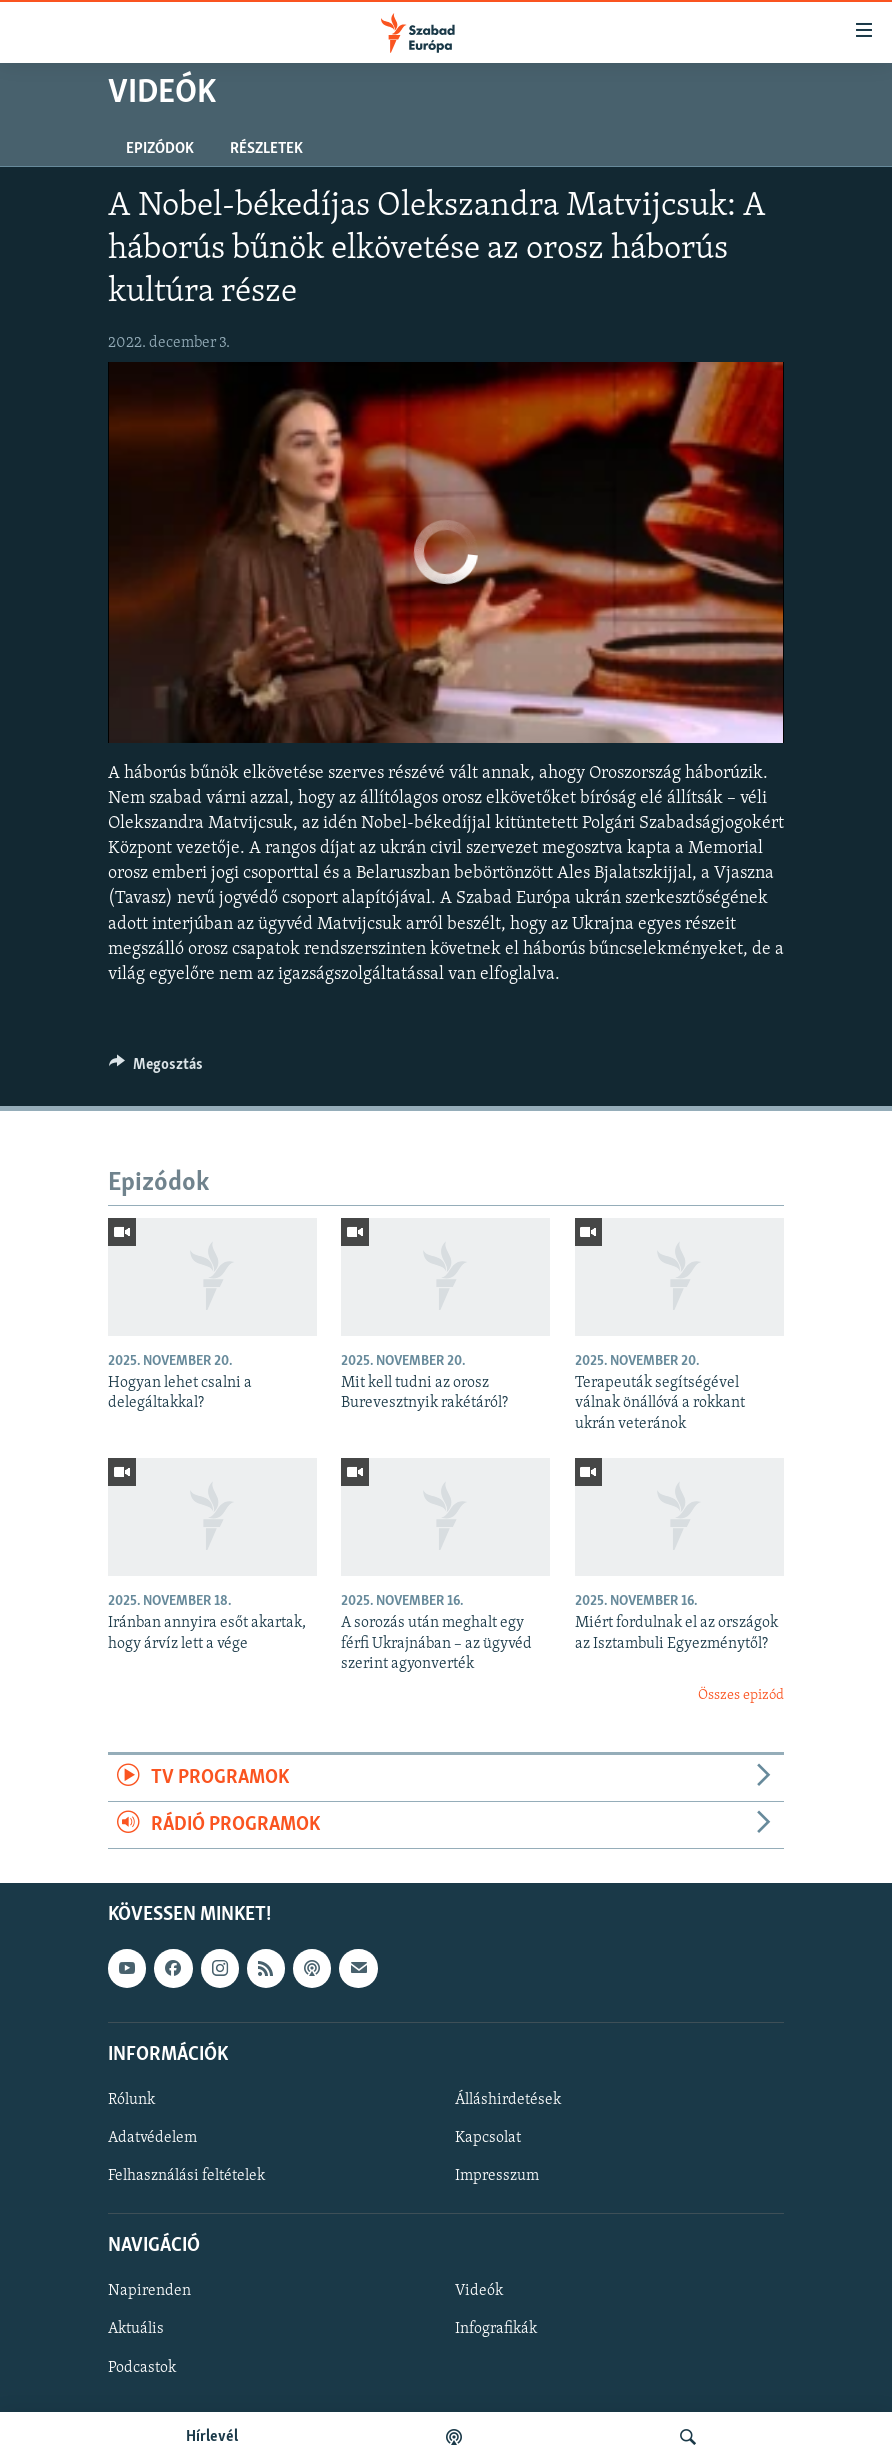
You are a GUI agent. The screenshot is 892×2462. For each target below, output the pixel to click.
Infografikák (496, 2330)
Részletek (266, 149)
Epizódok (160, 149)
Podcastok (142, 2368)
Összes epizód (741, 1695)
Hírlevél (212, 2437)
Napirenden (149, 2292)
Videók (479, 2292)
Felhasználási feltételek (186, 2177)
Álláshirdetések (508, 2100)
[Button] (156, 1069)
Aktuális (136, 2330)
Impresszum (497, 2177)
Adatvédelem (152, 2138)
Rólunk (131, 2100)
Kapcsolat (488, 2138)
